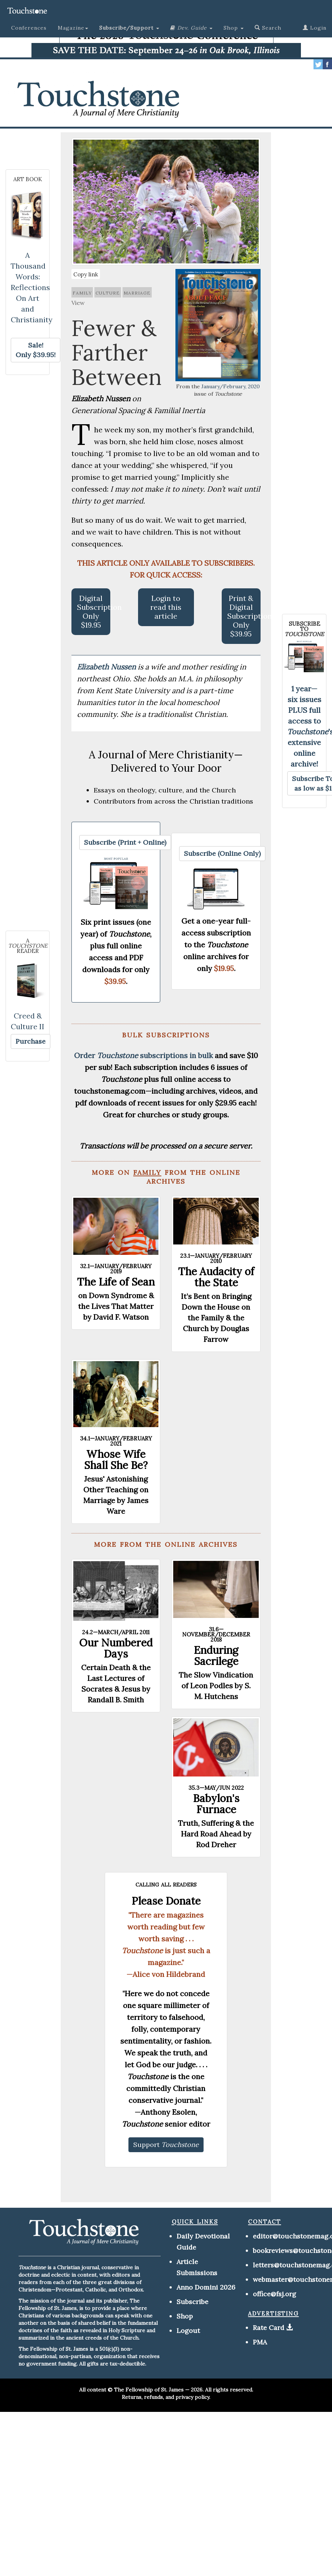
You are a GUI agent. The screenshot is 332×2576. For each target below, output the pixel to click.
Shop (185, 2316)
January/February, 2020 (230, 386)
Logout (188, 2330)
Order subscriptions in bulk (143, 1055)
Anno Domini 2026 (206, 2287)
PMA (260, 2342)
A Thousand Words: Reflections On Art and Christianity (32, 287)
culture (107, 292)
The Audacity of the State (216, 1277)
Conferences (29, 27)
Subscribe (192, 2301)
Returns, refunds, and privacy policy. (166, 2397)
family (82, 292)
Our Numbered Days (115, 1648)
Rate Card (268, 2327)
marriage (137, 292)
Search (268, 27)
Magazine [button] (73, 27)
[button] (129, 28)
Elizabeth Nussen (107, 666)
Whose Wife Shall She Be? (116, 1459)
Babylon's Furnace (216, 1804)
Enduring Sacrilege (216, 1655)
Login (314, 27)
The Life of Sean (116, 1282)
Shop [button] (234, 27)
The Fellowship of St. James (149, 2389)
